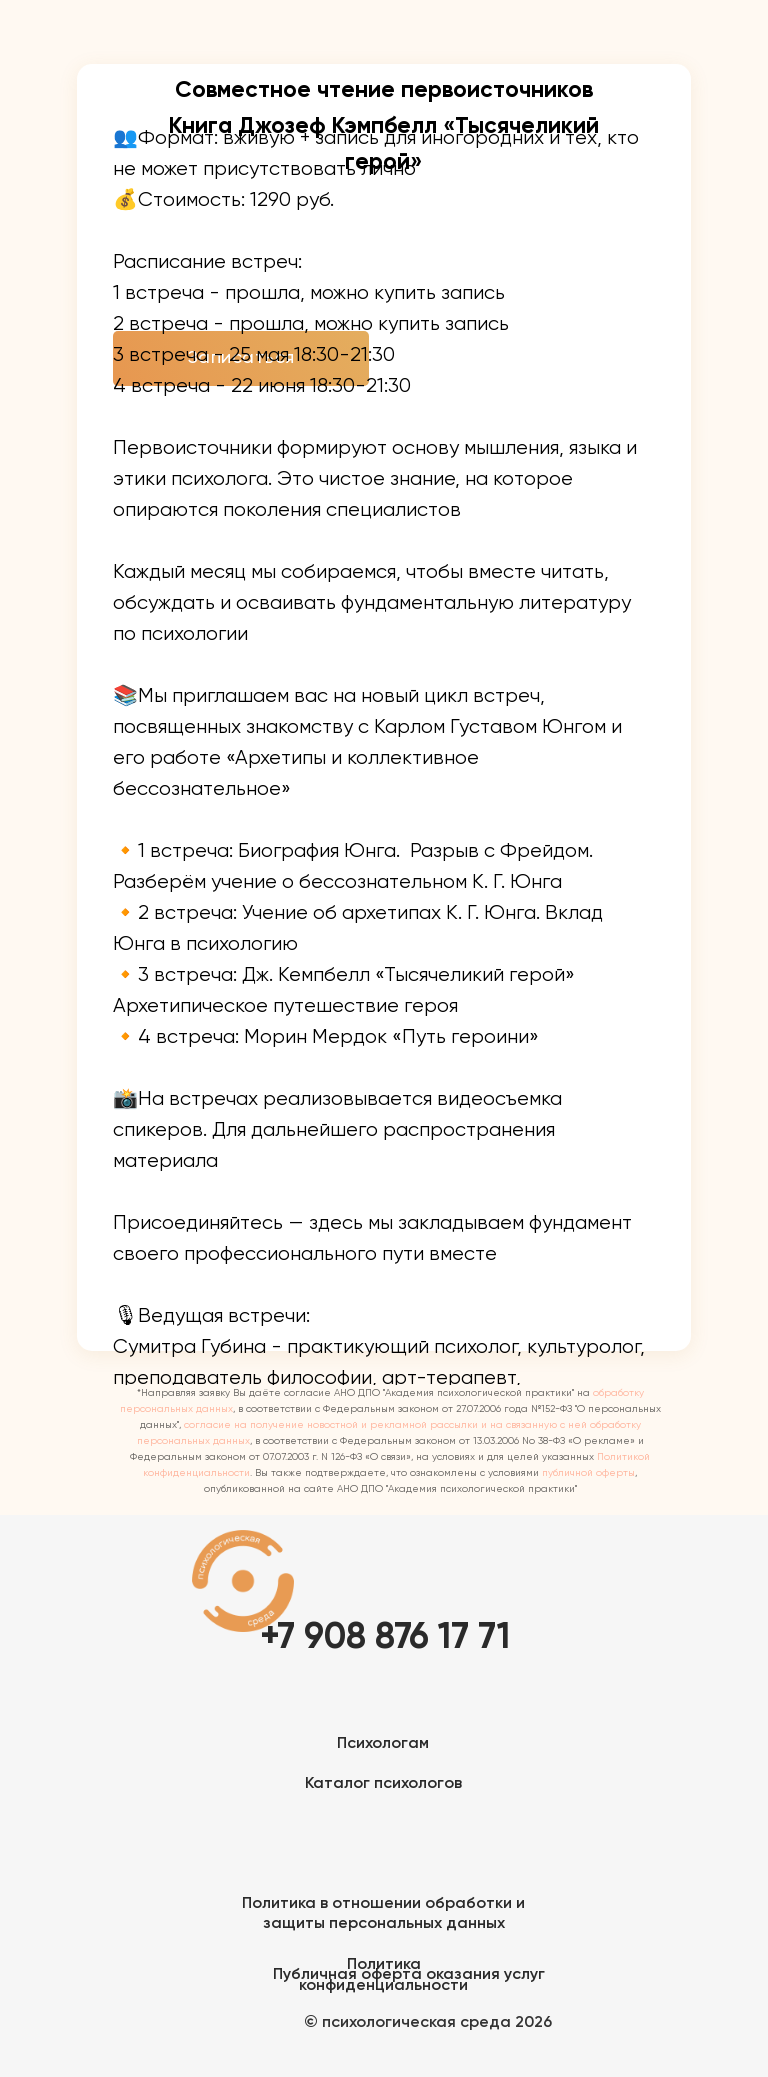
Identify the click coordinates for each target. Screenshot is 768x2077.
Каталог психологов (383, 1784)
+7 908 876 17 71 (385, 1638)
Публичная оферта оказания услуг (409, 1975)
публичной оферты (588, 1473)
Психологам (383, 1744)
